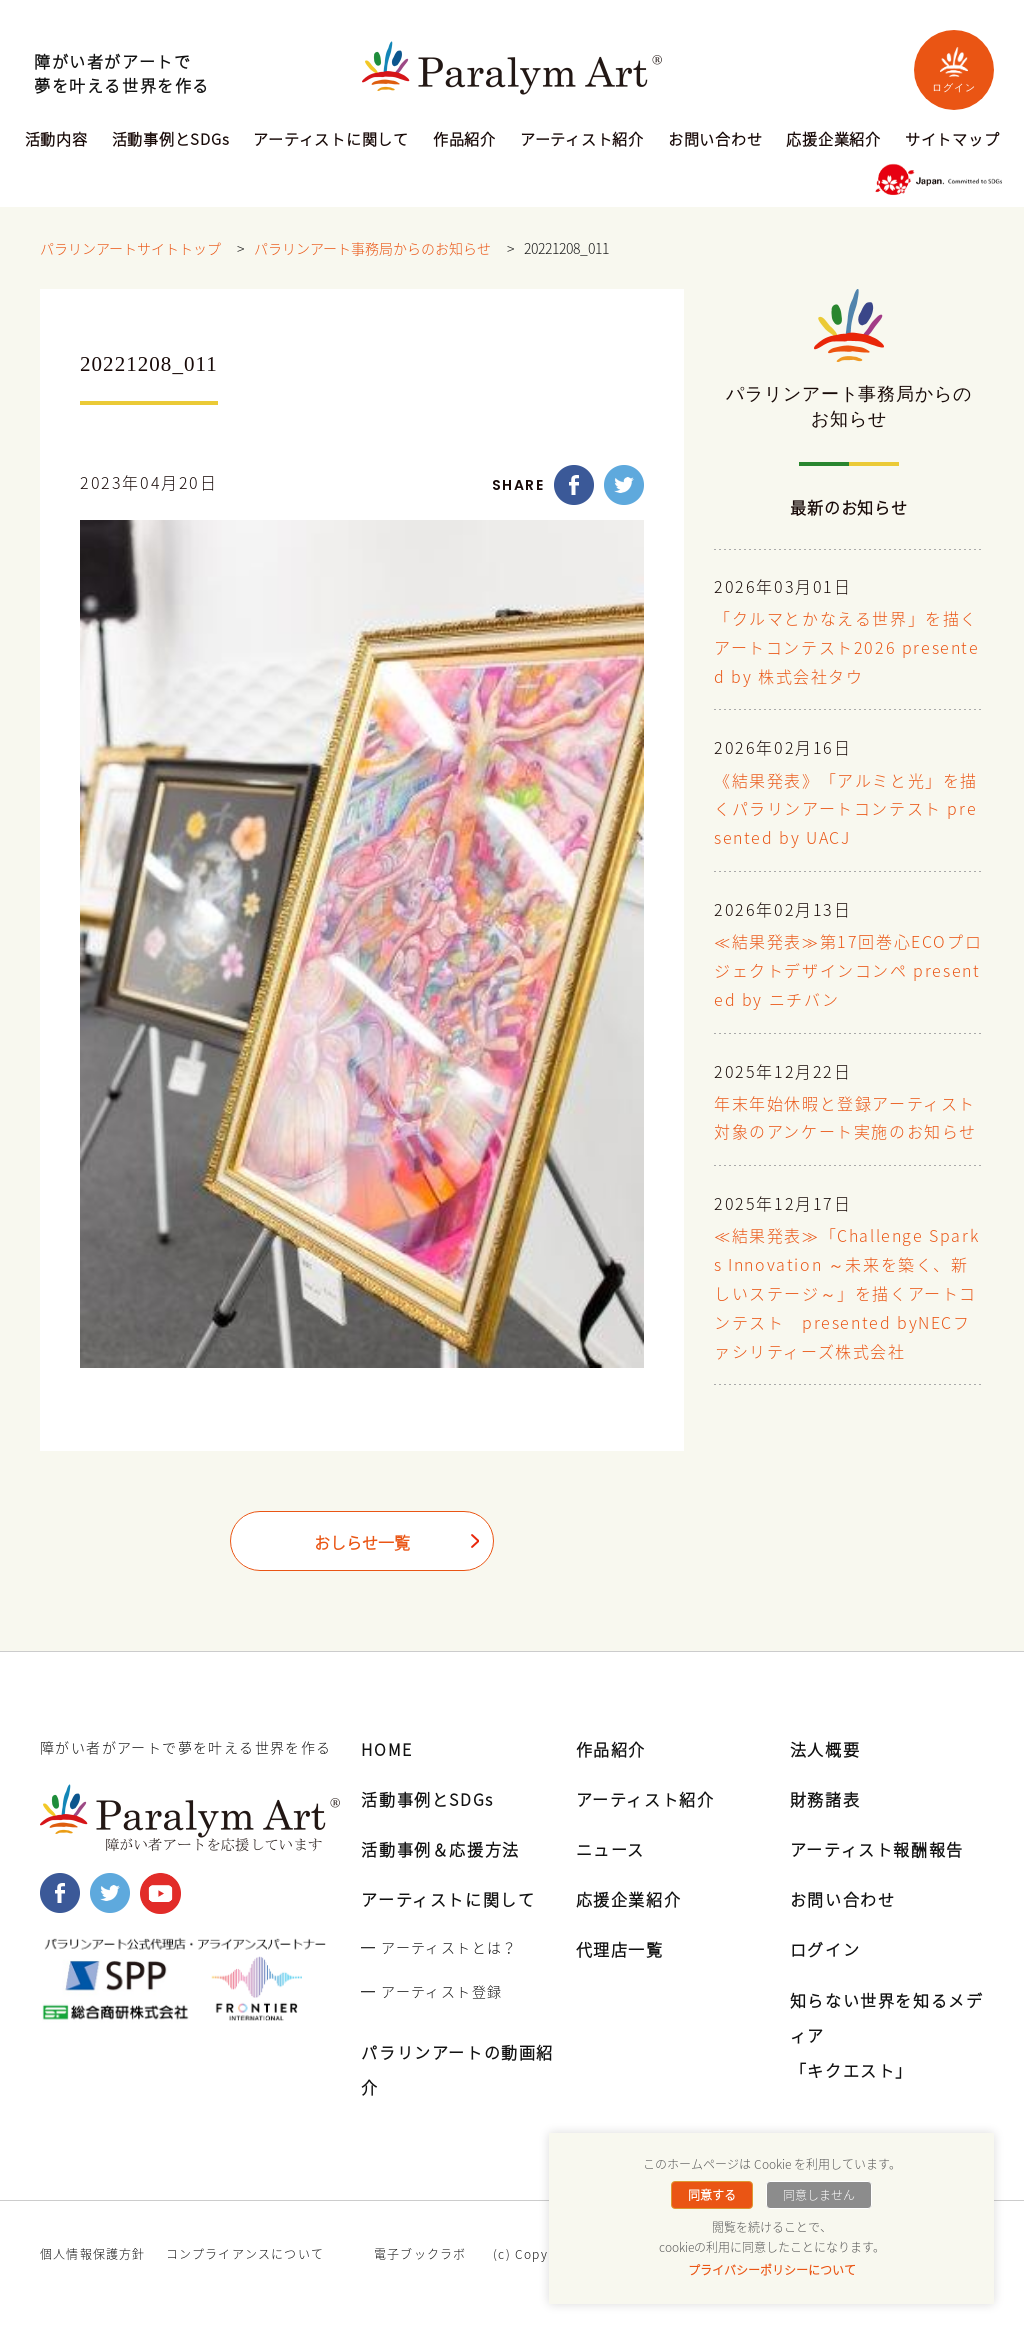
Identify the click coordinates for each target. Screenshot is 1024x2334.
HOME (386, 1749)
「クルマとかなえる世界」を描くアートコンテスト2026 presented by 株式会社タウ (847, 649)
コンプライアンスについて (245, 2254)
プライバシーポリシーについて (772, 2270)
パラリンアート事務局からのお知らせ (372, 249)
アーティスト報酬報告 (877, 1849)
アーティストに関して (331, 141)
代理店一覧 (620, 1949)
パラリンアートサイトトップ (130, 249)
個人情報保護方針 (93, 2254)
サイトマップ (952, 141)
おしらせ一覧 (362, 1543)
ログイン (954, 69)
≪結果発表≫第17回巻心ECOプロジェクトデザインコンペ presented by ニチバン (848, 972)
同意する (712, 2195)
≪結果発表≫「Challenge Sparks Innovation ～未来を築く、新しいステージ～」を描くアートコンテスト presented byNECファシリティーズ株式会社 (846, 1295)
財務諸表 (825, 1799)
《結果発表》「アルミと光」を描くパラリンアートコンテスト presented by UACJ (846, 811)
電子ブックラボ (420, 2254)
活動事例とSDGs (171, 141)
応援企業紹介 (833, 141)
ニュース (610, 1849)
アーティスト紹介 (582, 141)
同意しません (819, 2195)
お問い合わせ (715, 141)
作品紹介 (464, 141)
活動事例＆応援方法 (440, 1849)
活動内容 (56, 141)
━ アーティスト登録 (431, 1991)
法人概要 (825, 1749)
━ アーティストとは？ (439, 1947)
